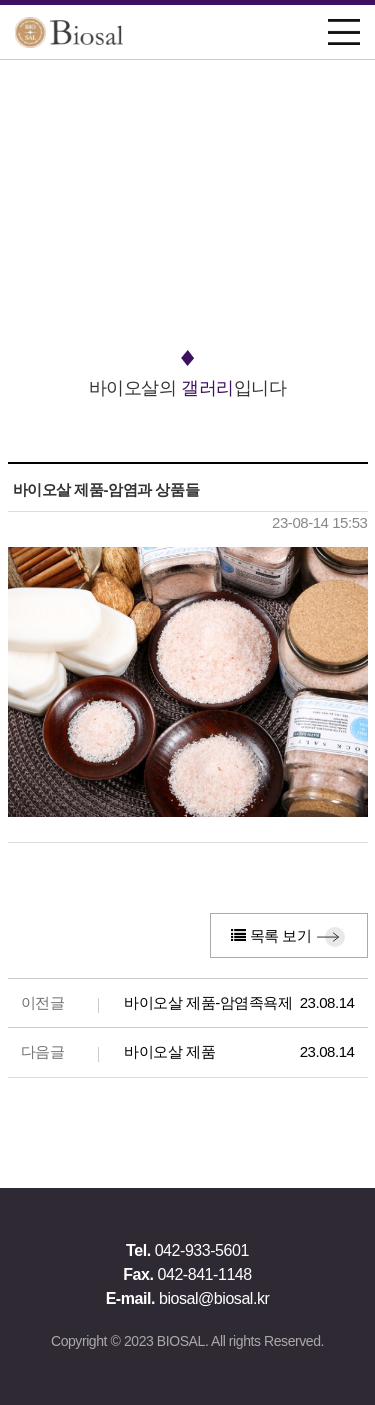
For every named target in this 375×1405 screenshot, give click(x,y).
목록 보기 (271, 935)
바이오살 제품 (169, 1051)
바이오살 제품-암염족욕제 (208, 1002)
